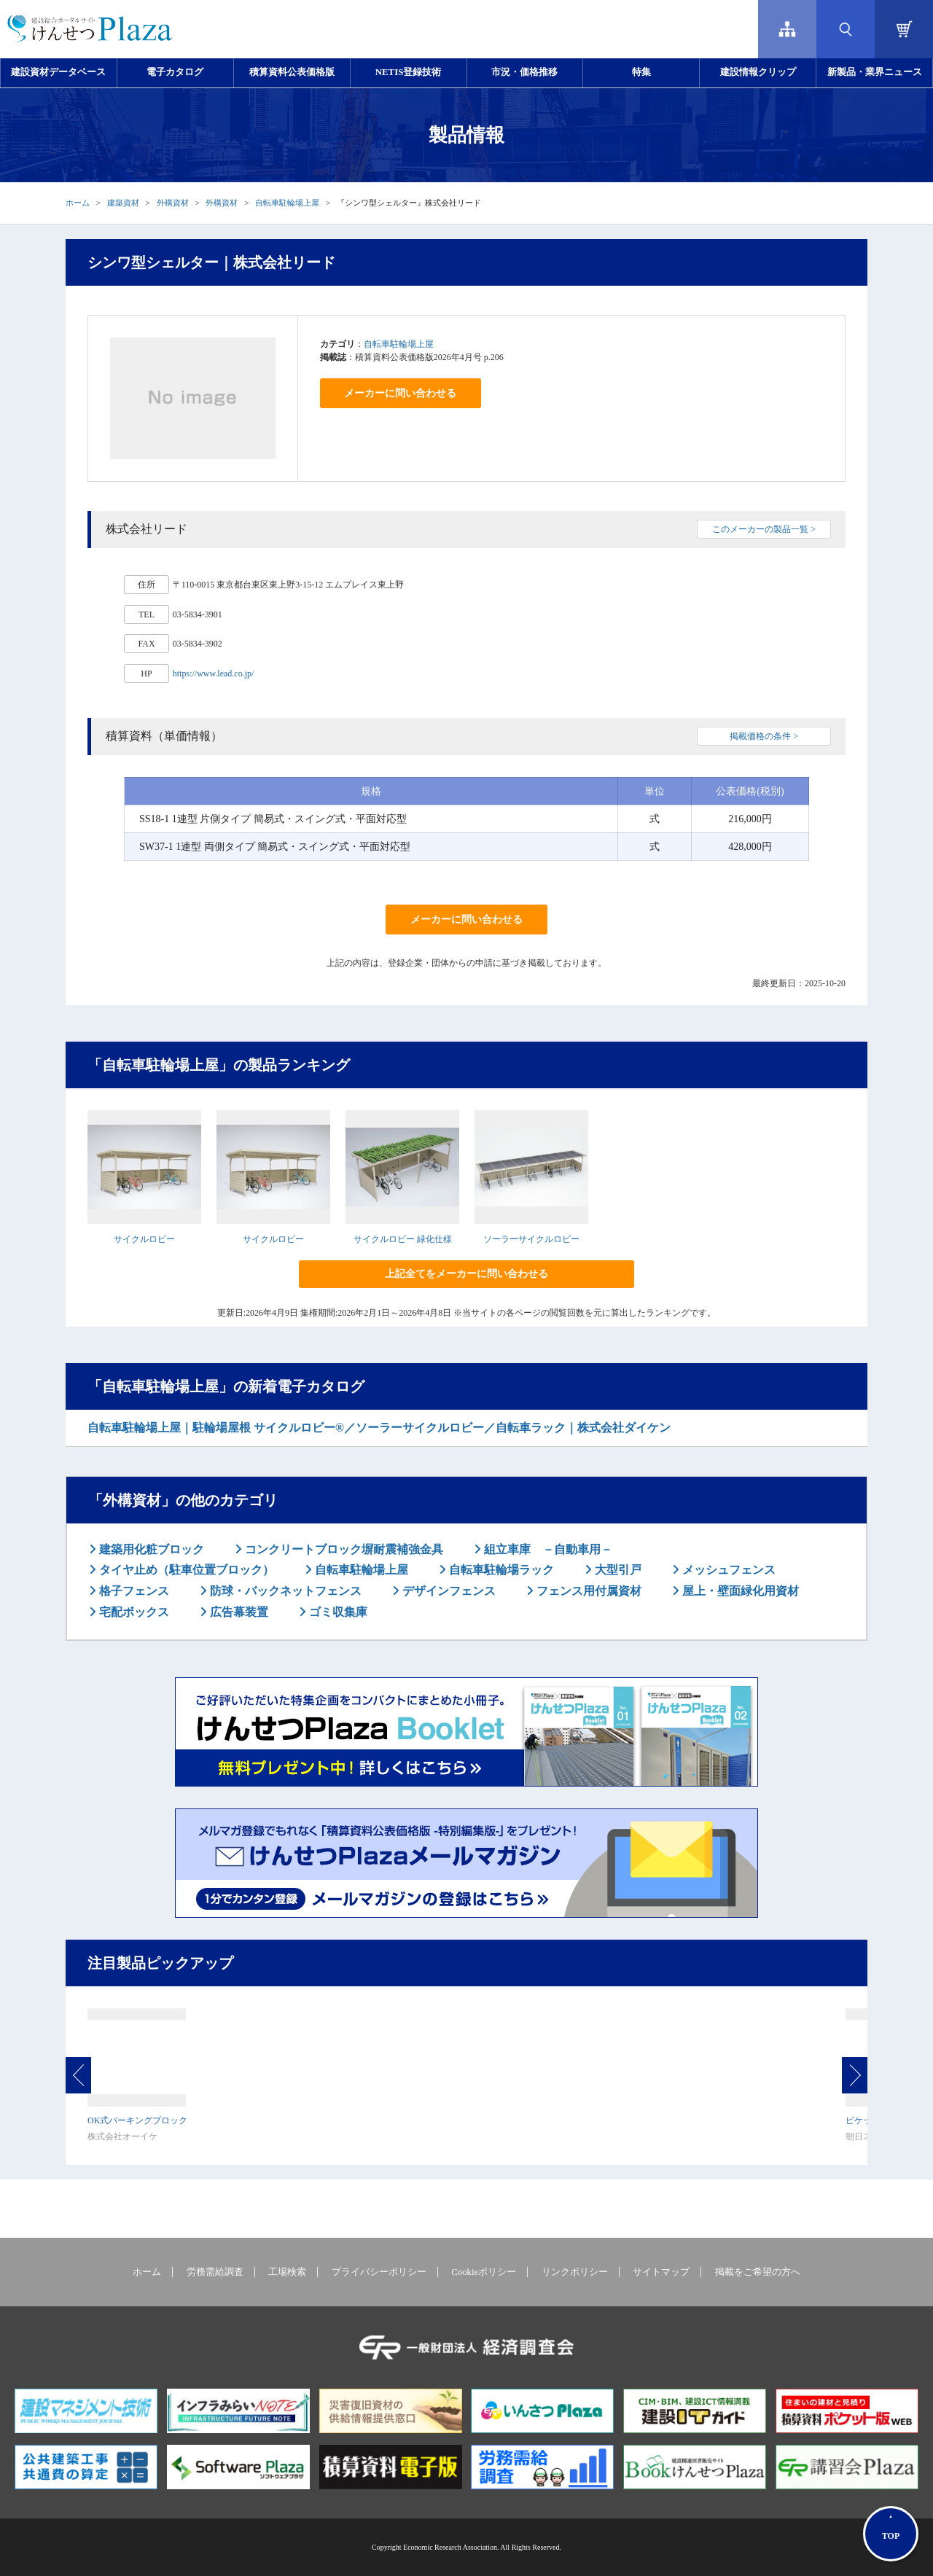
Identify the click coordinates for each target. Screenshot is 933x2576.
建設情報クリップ (758, 72)
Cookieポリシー (483, 2272)
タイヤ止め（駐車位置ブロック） (185, 1570)
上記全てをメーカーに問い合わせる (466, 1273)
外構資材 (173, 202)
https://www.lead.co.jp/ (213, 673)
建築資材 (123, 202)
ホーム (78, 202)
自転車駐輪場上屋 (287, 202)
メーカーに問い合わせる (400, 393)
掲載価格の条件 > (764, 736)
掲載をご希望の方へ (757, 2272)
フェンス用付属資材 (587, 1591)
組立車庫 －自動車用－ (546, 1549)
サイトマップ (661, 2272)
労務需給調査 (215, 2272)
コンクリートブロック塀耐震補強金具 (342, 1549)
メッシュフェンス (727, 1570)
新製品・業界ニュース (874, 72)
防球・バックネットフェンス (284, 1591)
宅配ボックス (132, 1612)
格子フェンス (132, 1591)
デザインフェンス (447, 1591)
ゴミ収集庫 (336, 1612)
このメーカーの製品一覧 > (764, 529)
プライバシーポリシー (379, 2272)
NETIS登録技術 (408, 72)
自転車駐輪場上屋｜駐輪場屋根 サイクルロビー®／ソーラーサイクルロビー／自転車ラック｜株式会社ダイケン (379, 1427)
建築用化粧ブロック (150, 1549)
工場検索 (287, 2272)
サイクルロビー (144, 1239)
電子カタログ (175, 72)
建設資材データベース (58, 72)
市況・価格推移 (524, 72)
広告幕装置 (237, 1612)
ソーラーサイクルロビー (531, 1239)
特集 (641, 72)
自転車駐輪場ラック (500, 1570)
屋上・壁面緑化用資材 (739, 1591)
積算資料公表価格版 (292, 72)
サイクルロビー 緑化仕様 (403, 1239)
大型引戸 (616, 1570)
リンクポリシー (575, 2272)
